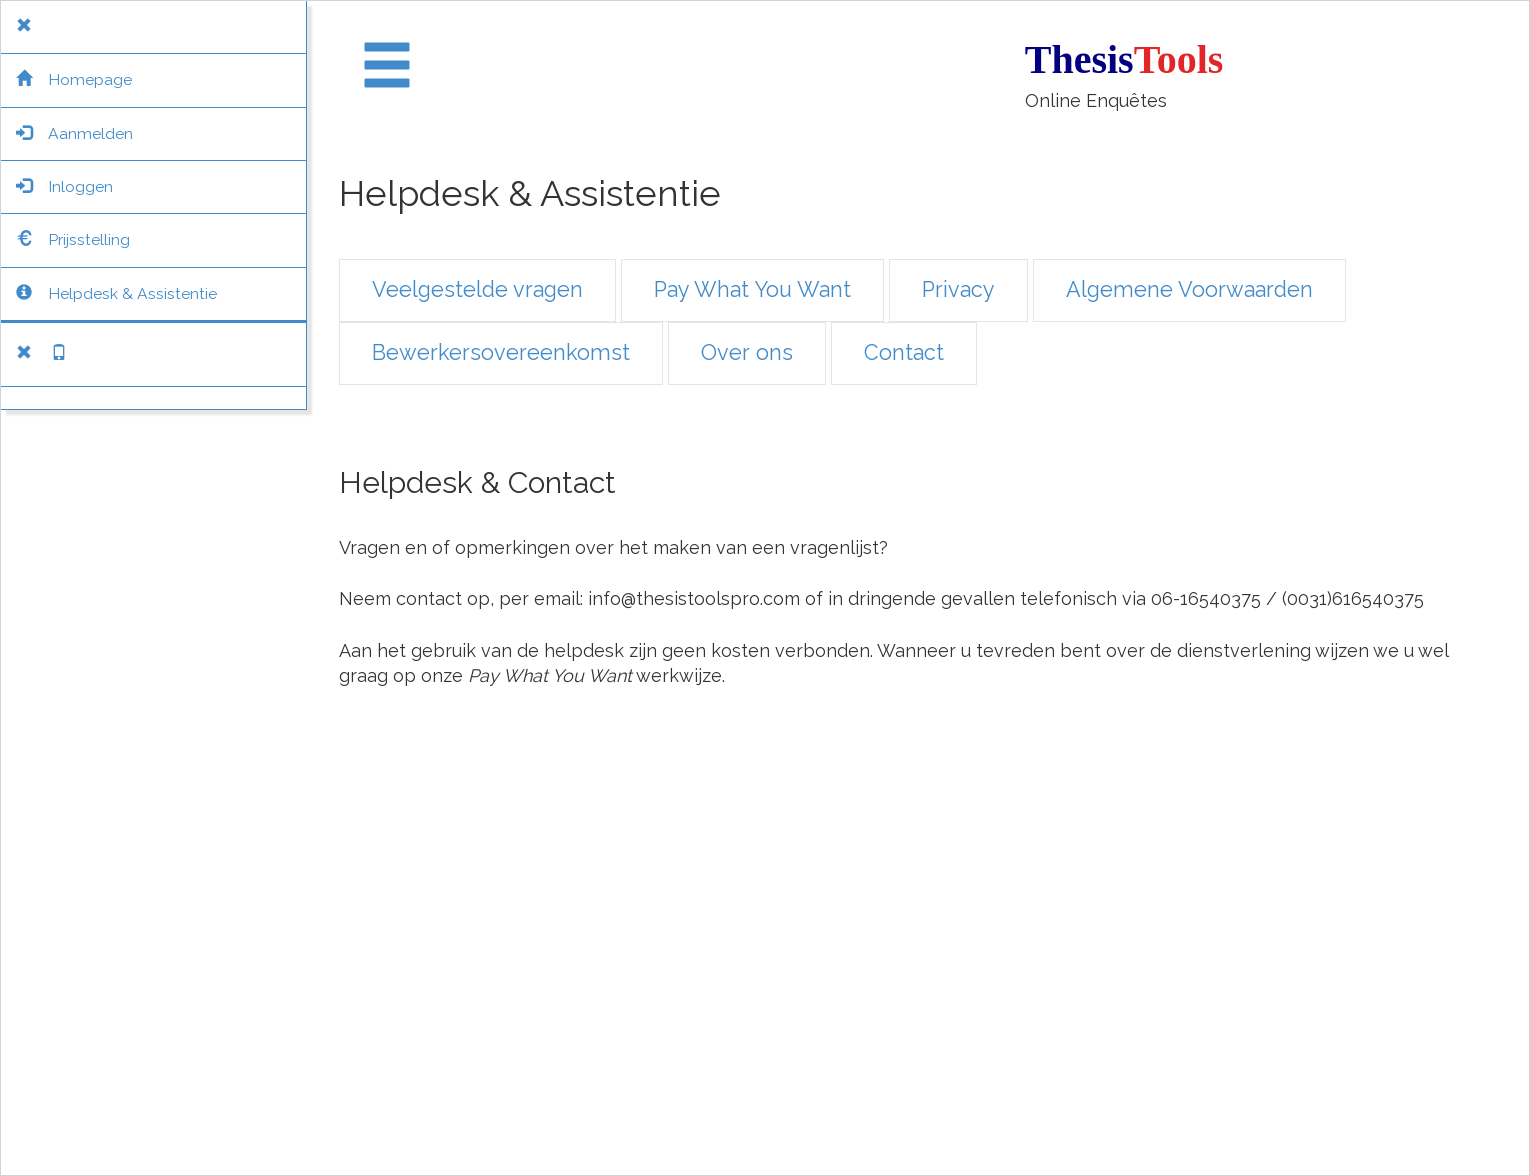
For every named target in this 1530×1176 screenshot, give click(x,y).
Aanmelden (74, 133)
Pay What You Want (752, 289)
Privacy (958, 289)
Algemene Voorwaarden (1189, 289)
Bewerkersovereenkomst (501, 352)
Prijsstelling (73, 239)
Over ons (747, 352)
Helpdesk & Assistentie (116, 293)
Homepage (74, 79)
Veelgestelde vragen (477, 289)
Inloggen (64, 186)
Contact (904, 352)
